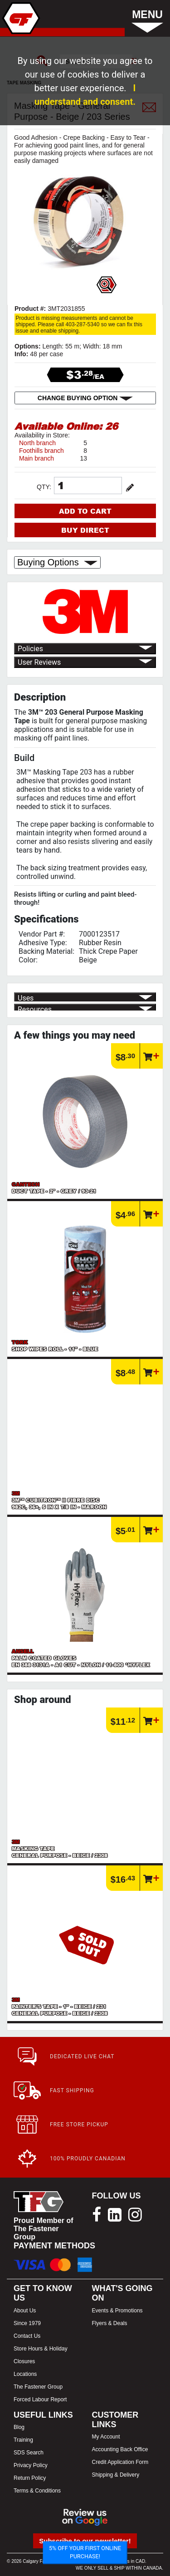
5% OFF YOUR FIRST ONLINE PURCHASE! (85, 2552)
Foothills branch (41, 450)
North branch (37, 443)
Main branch (36, 458)
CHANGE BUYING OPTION (85, 398)
